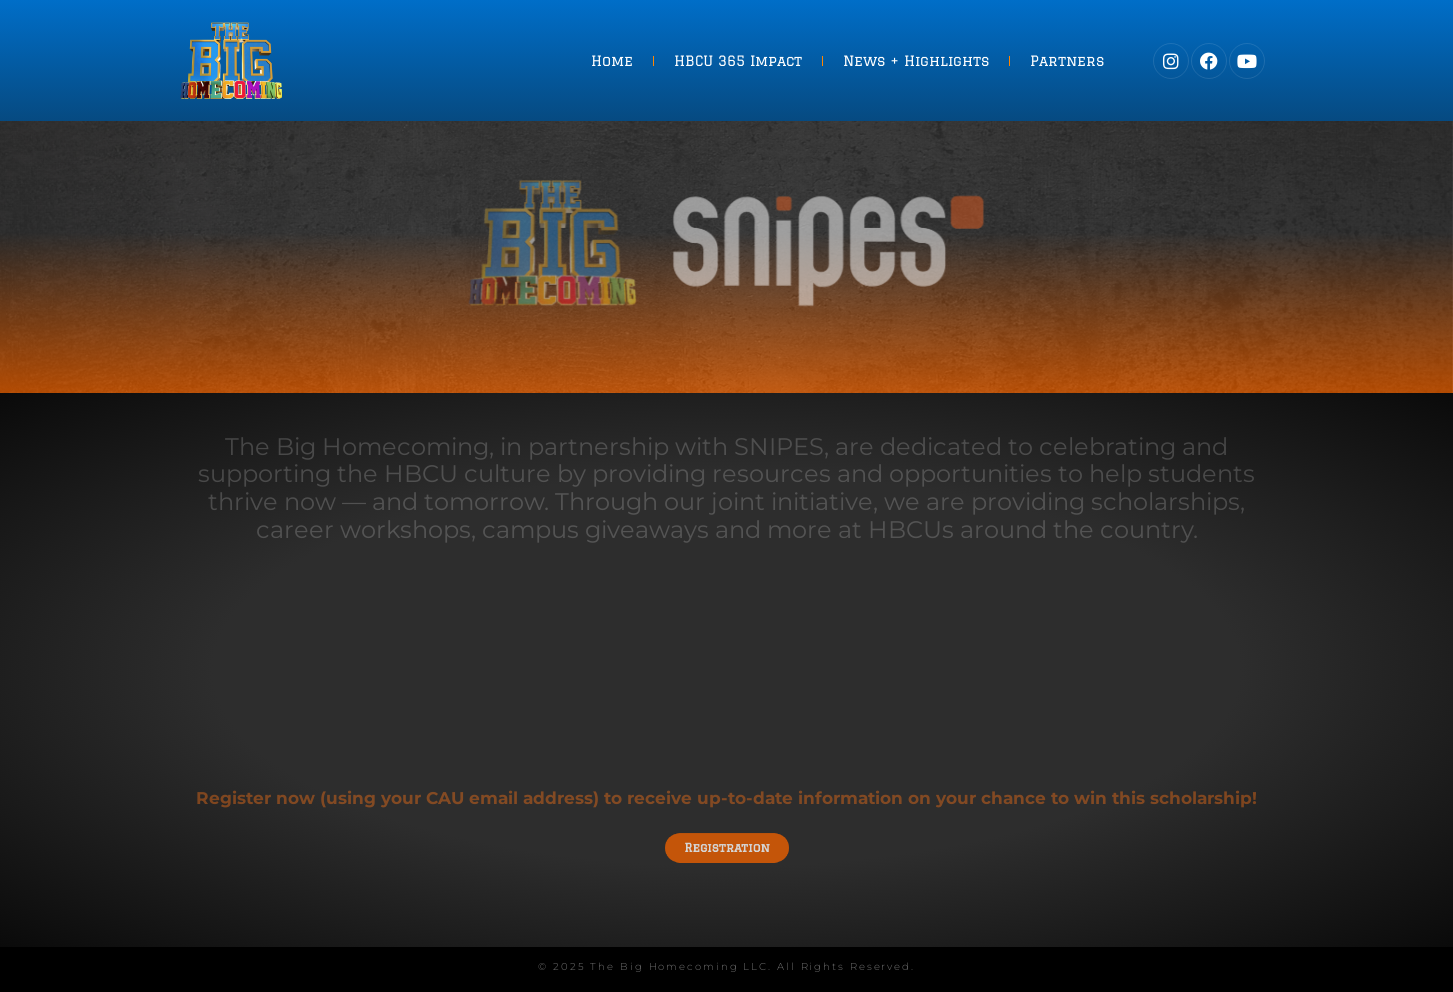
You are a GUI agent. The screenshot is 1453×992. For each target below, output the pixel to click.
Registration (726, 846)
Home (612, 61)
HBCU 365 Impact (738, 61)
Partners (1067, 61)
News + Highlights (916, 61)
